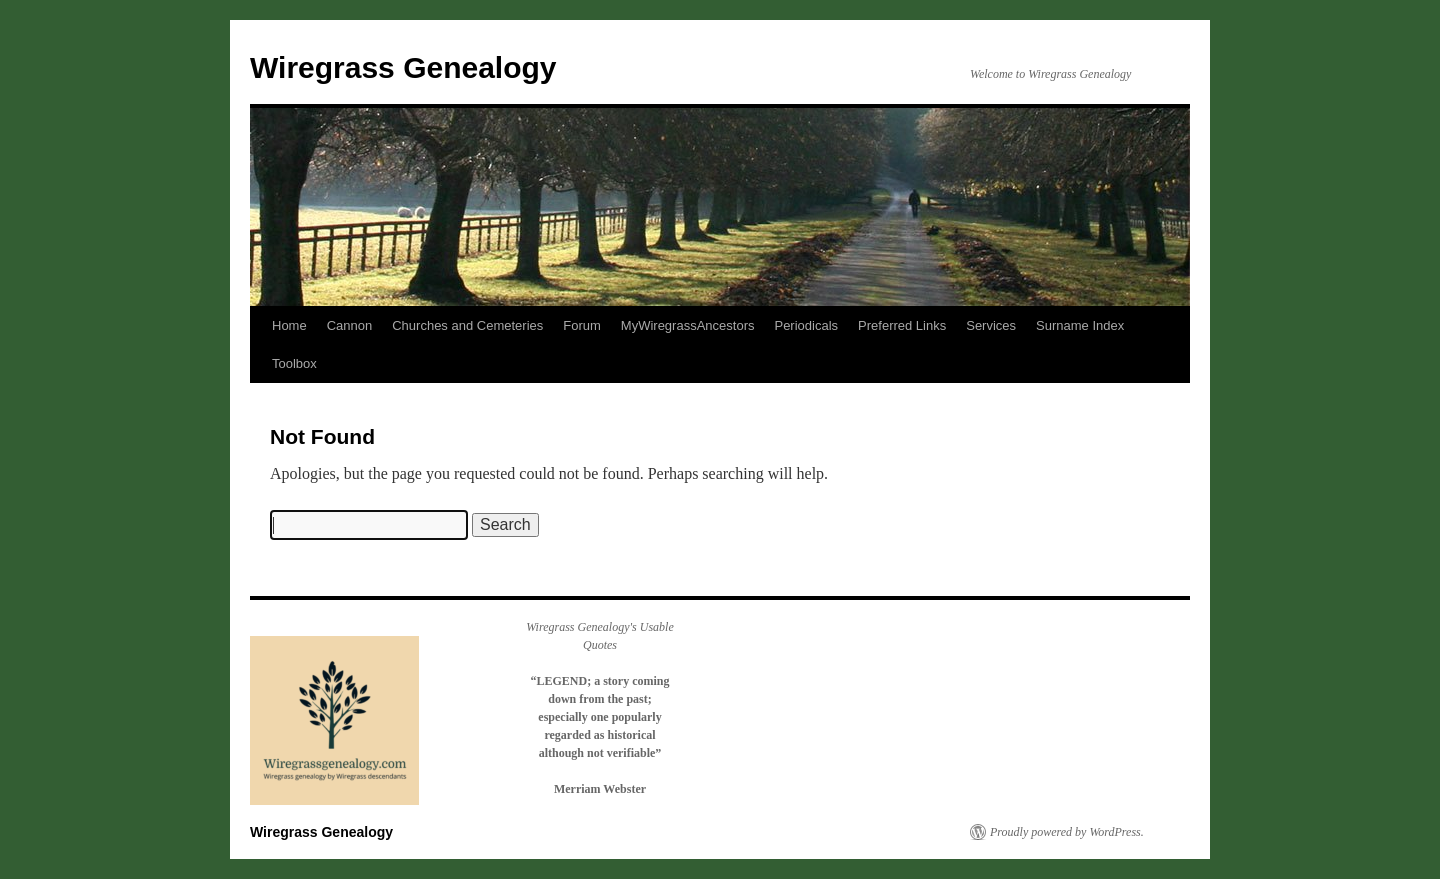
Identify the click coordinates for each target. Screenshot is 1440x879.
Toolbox (294, 363)
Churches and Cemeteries (467, 325)
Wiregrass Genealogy (403, 67)
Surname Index (1080, 325)
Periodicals (806, 325)
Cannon (350, 325)
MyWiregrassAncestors (688, 325)
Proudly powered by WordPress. (1067, 832)
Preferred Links (902, 325)
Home (289, 325)
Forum (582, 325)
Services (991, 325)
